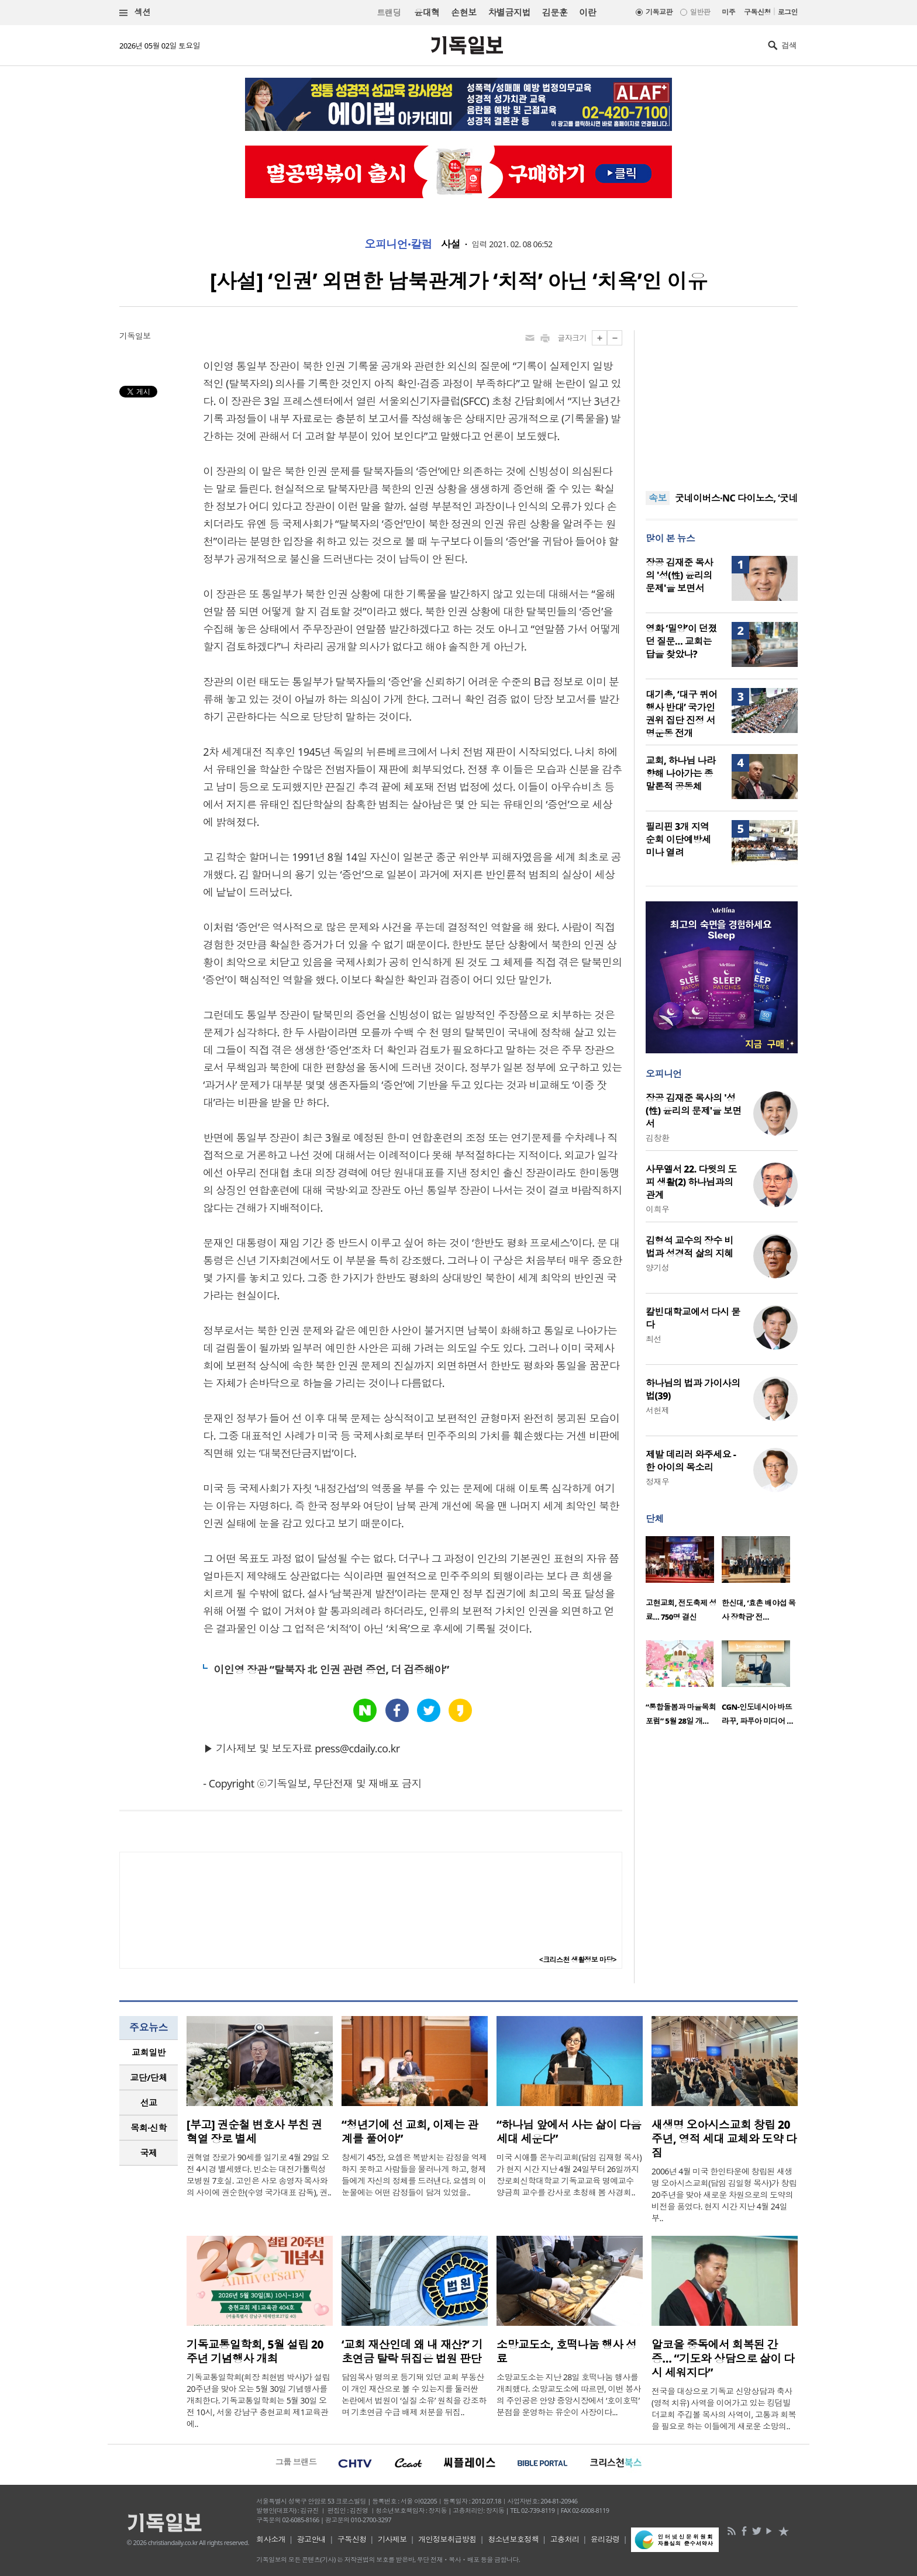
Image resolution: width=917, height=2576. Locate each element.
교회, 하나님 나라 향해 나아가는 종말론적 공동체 (680, 773)
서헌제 (657, 1410)
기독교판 (659, 12)
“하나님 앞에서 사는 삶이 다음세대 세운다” (569, 2131)
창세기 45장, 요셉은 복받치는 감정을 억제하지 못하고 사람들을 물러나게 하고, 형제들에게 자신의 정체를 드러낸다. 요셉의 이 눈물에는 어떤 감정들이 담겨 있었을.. (414, 2175)
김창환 (657, 1137)
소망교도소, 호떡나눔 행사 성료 (566, 2351)
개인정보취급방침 (447, 2539)
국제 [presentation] (148, 2153)
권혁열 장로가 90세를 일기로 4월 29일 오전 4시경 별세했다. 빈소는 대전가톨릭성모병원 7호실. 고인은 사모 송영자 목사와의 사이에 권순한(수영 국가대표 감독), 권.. (259, 2175)
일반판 (700, 12)
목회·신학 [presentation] (148, 2128)
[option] (684, 1582)
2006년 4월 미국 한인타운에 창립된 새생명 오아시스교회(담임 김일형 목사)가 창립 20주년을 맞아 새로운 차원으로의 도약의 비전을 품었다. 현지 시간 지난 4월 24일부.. (724, 2195)
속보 (658, 498)
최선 (653, 1338)
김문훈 (554, 12)
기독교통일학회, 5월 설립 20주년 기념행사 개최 (255, 2351)
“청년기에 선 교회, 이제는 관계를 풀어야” (410, 2131)
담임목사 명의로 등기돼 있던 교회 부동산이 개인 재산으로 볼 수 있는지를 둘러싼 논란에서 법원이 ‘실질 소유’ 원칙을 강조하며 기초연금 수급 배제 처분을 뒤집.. (414, 2394)
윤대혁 (426, 12)
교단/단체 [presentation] (148, 2077)
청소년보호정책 (513, 2539)
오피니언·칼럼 (398, 244)
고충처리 (565, 2539)
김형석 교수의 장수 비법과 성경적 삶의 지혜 (689, 1247)
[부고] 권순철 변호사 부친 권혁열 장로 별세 (254, 2131)
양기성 (657, 1267)
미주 (728, 12)
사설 (450, 244)
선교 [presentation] (148, 2102)
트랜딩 (389, 12)
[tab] (148, 2052)
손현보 (463, 12)
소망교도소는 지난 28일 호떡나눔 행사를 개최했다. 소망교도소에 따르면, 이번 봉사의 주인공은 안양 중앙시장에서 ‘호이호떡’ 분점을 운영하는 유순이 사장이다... (569, 2394)
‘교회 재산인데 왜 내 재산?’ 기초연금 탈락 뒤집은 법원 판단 (412, 2351)
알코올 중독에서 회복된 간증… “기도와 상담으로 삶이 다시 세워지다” (723, 2358)
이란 (587, 12)
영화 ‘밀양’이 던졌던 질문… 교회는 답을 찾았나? (681, 641)
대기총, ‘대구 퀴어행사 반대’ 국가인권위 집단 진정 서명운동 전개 (682, 713)
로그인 (788, 12)
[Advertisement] (722, 403)
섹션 (135, 12)
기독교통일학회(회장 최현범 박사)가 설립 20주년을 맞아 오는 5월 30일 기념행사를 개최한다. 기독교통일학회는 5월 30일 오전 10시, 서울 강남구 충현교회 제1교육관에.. (258, 2400)
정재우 (657, 1481)
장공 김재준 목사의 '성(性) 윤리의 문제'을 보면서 (679, 575)
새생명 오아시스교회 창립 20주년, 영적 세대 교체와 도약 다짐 (724, 2138)
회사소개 (270, 2539)
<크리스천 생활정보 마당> (577, 1960)
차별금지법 (509, 12)
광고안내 (311, 2539)
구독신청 (757, 12)
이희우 (657, 1209)
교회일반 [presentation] (149, 2052)
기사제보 (392, 2539)
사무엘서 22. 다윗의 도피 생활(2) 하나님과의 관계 (691, 1182)
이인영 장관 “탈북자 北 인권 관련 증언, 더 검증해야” (331, 1669)
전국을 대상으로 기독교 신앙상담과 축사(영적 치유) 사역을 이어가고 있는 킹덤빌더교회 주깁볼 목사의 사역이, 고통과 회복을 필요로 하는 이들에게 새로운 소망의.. (723, 2408)
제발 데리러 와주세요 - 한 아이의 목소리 (691, 1461)
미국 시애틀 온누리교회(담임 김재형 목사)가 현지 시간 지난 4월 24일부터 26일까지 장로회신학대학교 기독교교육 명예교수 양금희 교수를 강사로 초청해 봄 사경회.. (569, 2175)
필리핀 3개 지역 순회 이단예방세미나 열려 (678, 839)
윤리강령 (605, 2539)
